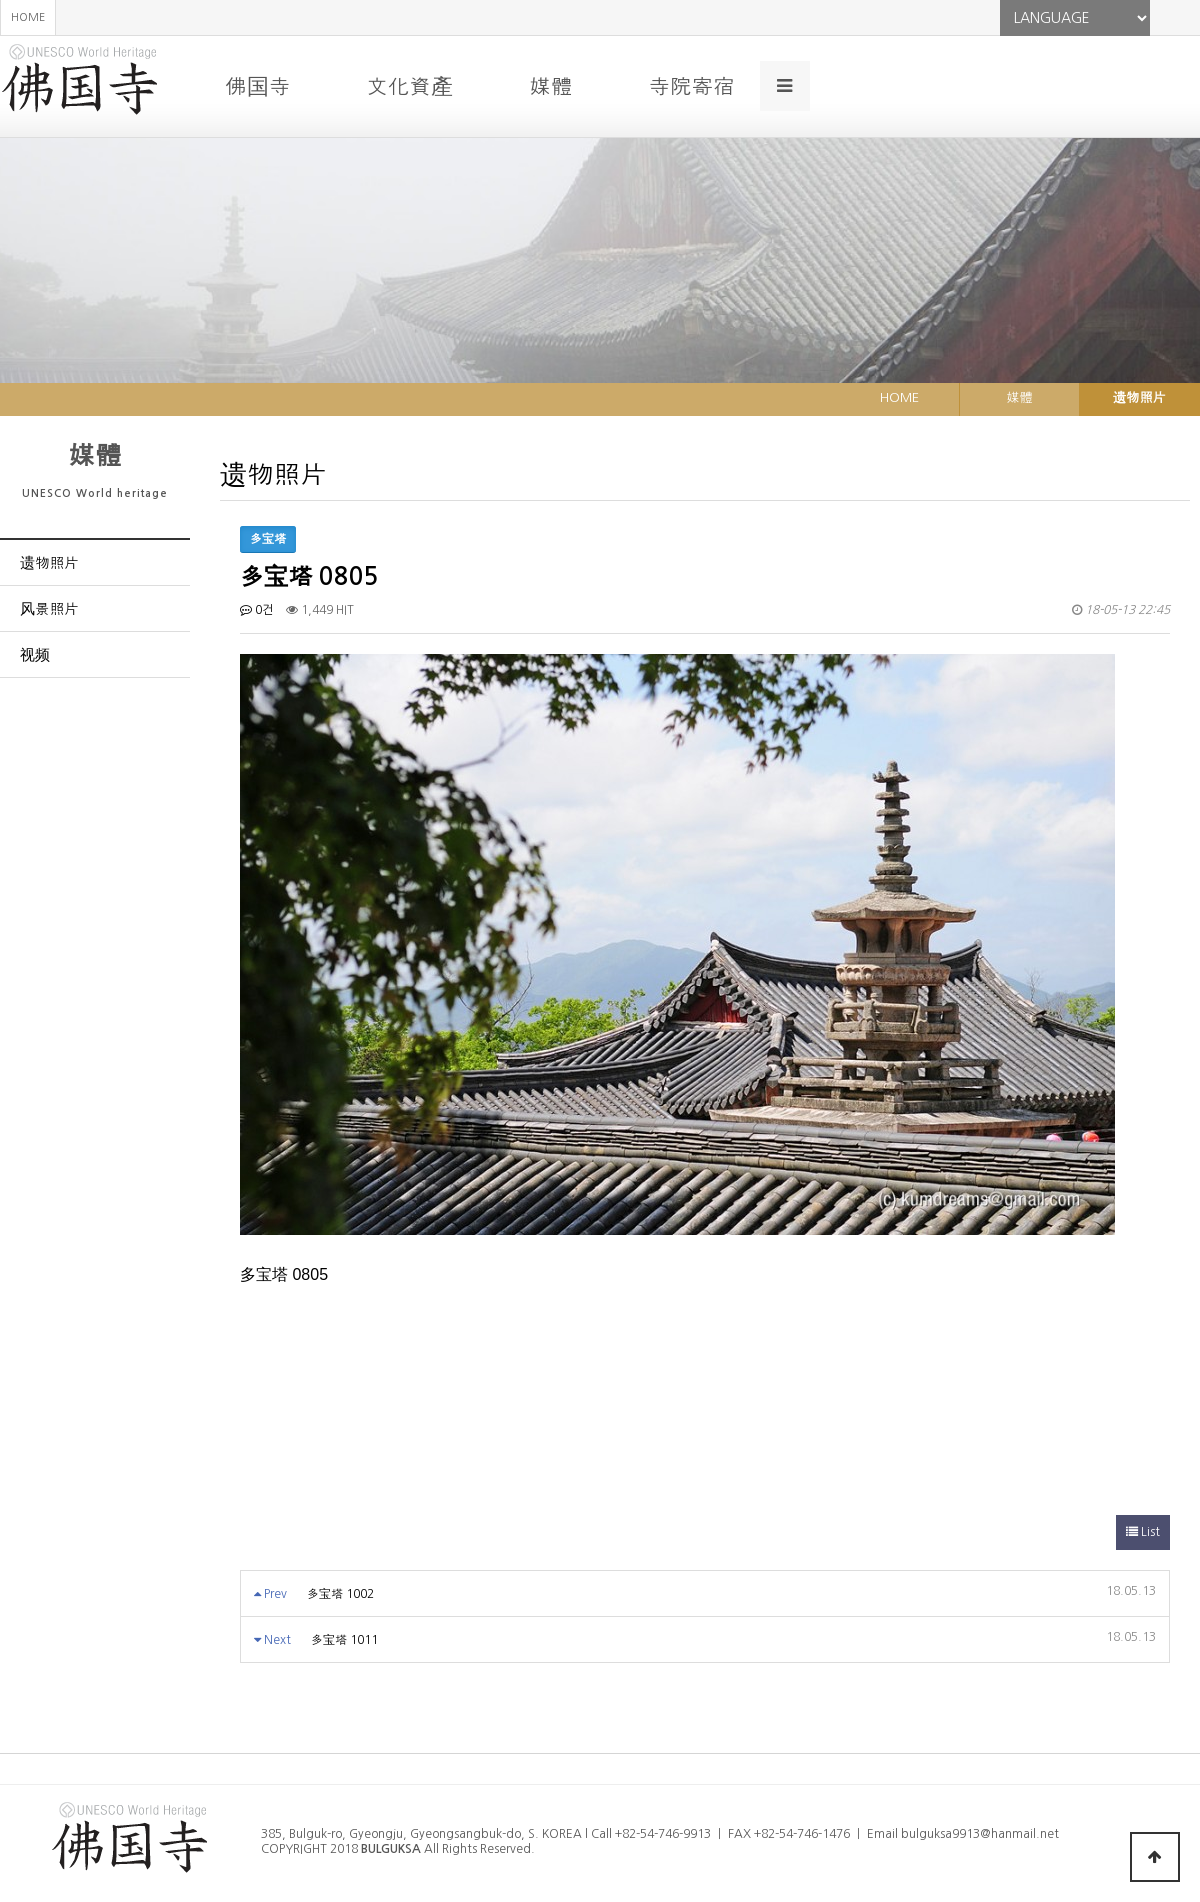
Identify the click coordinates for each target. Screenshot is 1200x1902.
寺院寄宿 (691, 86)
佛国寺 (257, 86)
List (1143, 1532)
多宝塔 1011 (344, 1640)
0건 (256, 610)
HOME (28, 17)
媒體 (550, 86)
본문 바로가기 (0, 0)
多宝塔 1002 (340, 1594)
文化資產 (409, 86)
